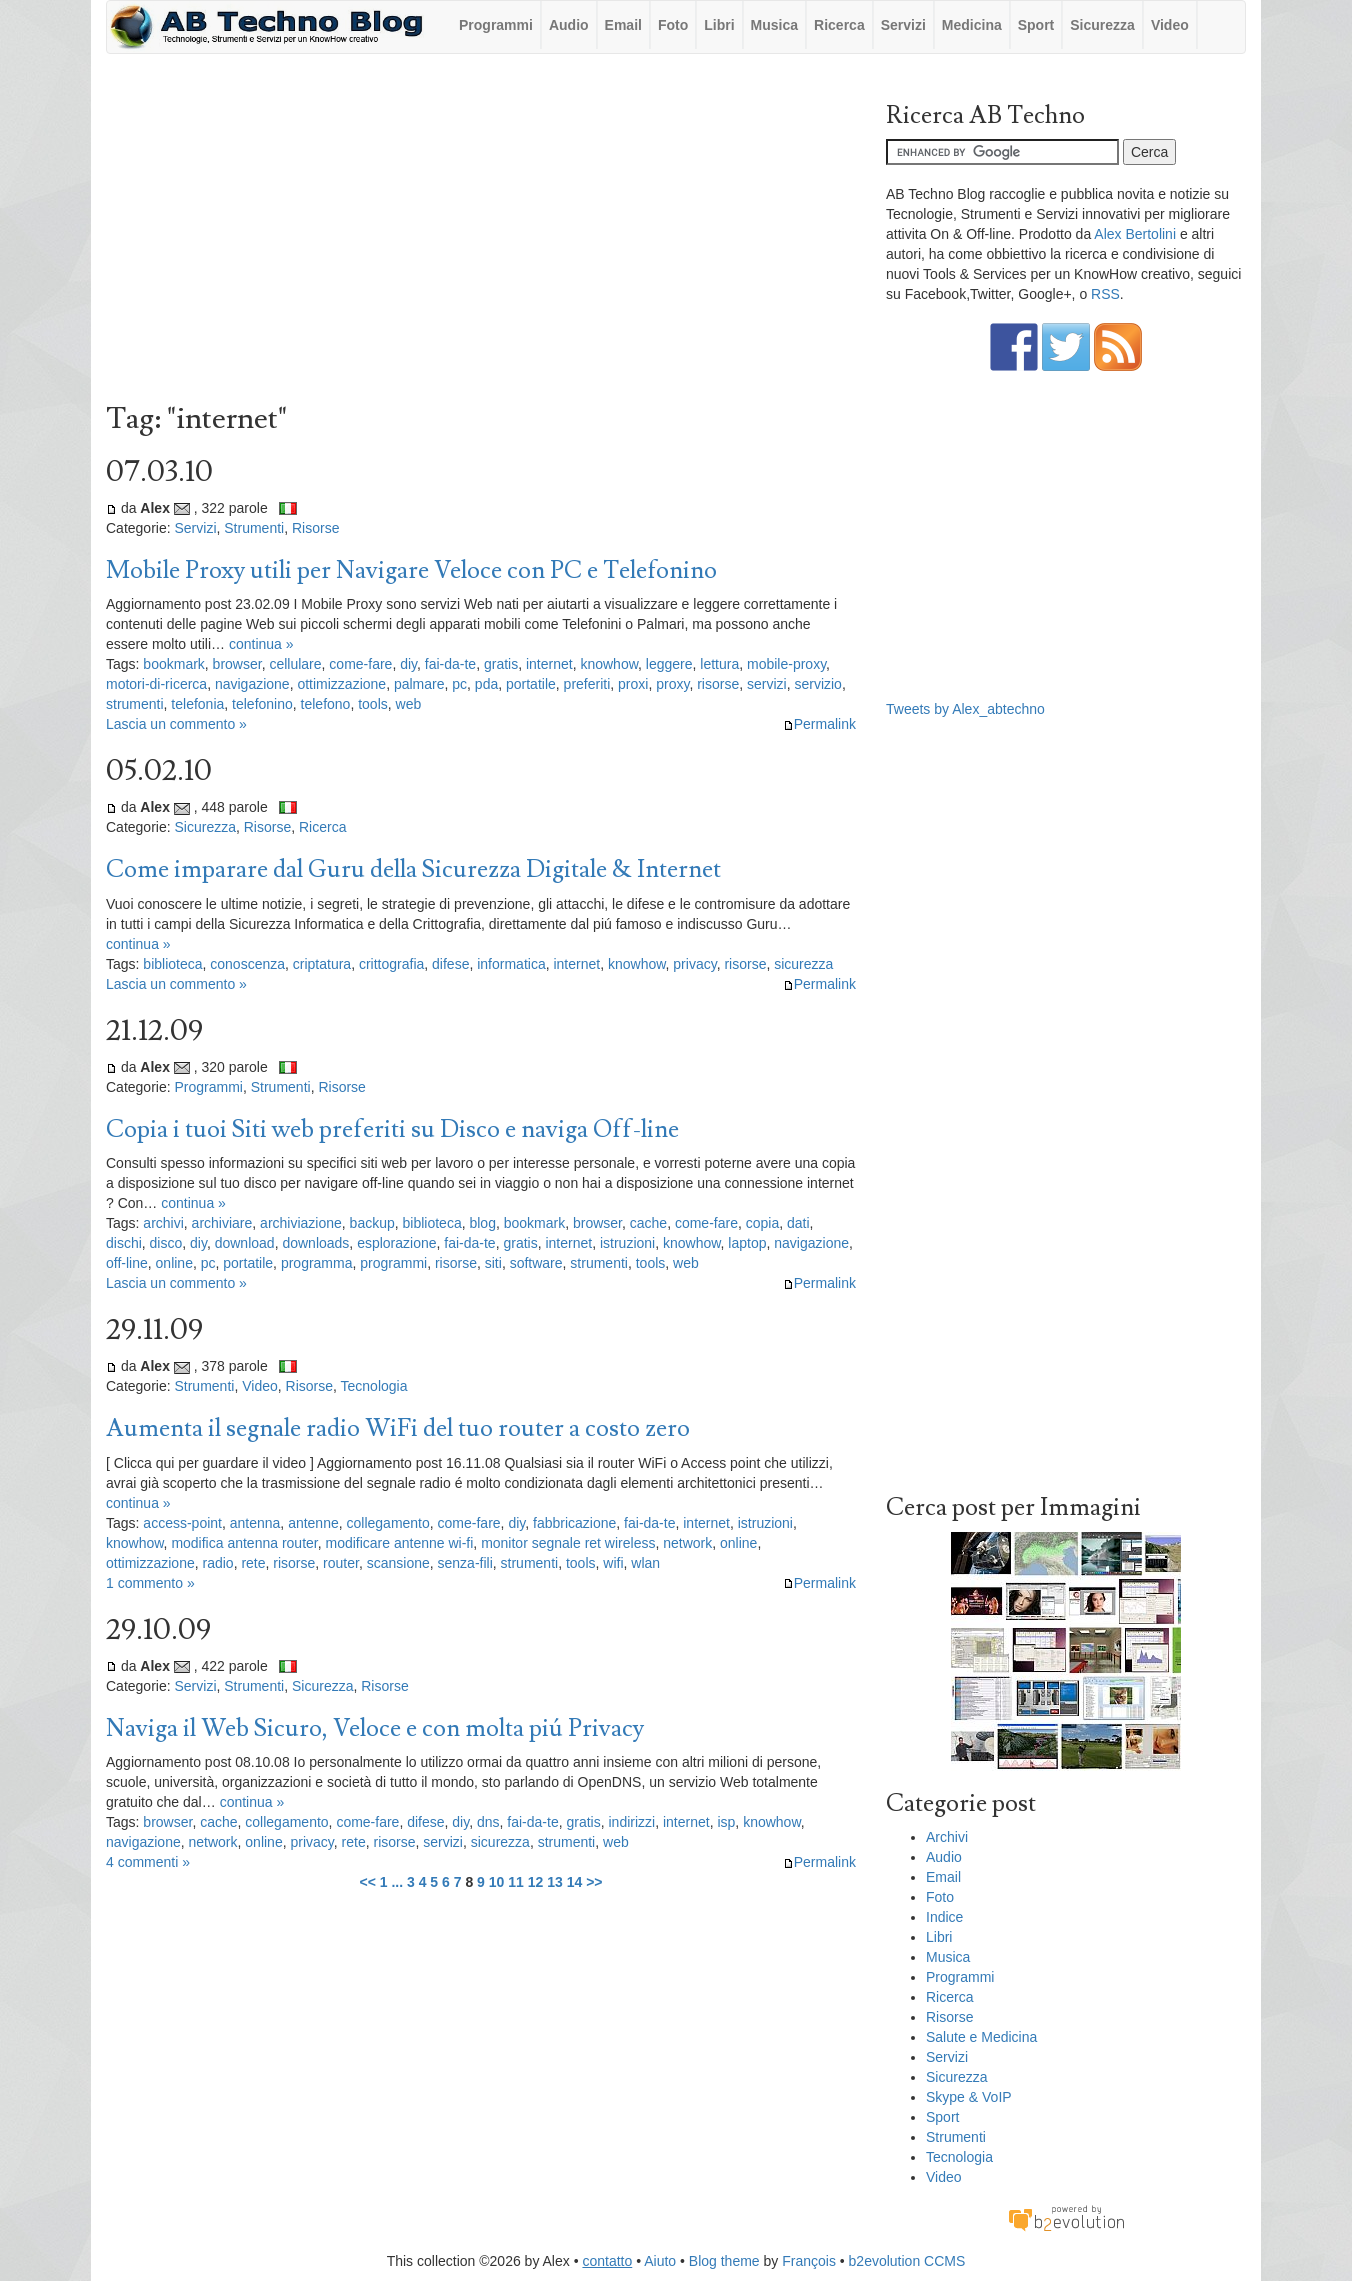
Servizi (903, 25)
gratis (501, 664)
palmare (419, 684)
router (341, 1563)
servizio (817, 684)
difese (450, 964)
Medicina (972, 25)
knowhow (609, 664)
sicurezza (803, 964)
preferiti (587, 684)
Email (623, 25)
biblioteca (172, 964)
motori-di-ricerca (156, 684)
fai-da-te (450, 664)
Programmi (496, 25)
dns (488, 1822)
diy (408, 664)
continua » (261, 644)
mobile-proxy (786, 664)
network (687, 1543)
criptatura (322, 964)
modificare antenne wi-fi (399, 1543)
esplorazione (396, 1243)
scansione (398, 1563)
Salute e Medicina (981, 2037)
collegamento (388, 1523)
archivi (163, 1223)
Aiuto (660, 2261)
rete (253, 1563)
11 (516, 1882)
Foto (673, 25)
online (174, 1263)
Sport (1036, 25)
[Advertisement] (481, 233)
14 (575, 1882)
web (409, 704)
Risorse (315, 528)
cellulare (295, 664)
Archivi (947, 1837)
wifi (613, 1563)
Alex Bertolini (1135, 234)
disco (166, 1243)
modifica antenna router (244, 1543)
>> (594, 1882)
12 (536, 1882)
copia (762, 1223)
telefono (326, 704)
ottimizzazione (341, 684)
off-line (127, 1263)
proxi (633, 684)
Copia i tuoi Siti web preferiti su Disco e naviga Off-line (392, 1129)
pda (486, 684)
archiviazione (301, 1223)
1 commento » (150, 1583)
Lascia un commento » (176, 724)
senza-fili (465, 1563)
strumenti (135, 704)
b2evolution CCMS (907, 2261)
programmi (393, 1263)
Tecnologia (374, 1386)
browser (237, 664)
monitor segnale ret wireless (568, 1543)
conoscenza (247, 964)
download (245, 1243)
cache (648, 1223)
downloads (315, 1243)
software (536, 1263)
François (809, 2261)
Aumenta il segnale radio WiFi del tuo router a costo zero (398, 1428)
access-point (182, 1523)
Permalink (819, 724)
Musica (774, 25)
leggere (669, 664)
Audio (569, 25)
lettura (719, 664)
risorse (718, 684)
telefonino (262, 704)
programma (317, 1263)
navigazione (252, 684)
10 (497, 1882)
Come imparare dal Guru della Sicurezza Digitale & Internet (413, 869)
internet (549, 664)
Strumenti (254, 528)
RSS (1105, 294)
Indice (944, 1917)
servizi (767, 684)
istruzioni (627, 1243)
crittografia (391, 964)
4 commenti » (148, 1862)
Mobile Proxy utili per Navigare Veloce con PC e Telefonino (411, 570)
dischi (124, 1243)
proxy (672, 684)
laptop (747, 1243)
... (397, 1882)
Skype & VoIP (969, 2097)
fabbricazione (574, 1523)
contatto (607, 2261)
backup (372, 1223)
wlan (645, 1563)
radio (217, 1563)
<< (367, 1882)
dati (798, 1223)
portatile (531, 684)
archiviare (222, 1223)
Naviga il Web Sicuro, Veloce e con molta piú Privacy (375, 1728)
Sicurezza (1102, 25)
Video (1170, 25)
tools (373, 704)
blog (482, 1223)
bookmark (173, 664)
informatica (511, 964)
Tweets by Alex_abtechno (965, 709)
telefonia (197, 704)
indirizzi (631, 1822)
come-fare (360, 664)
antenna (255, 1523)
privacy (694, 964)
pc (459, 684)
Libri (719, 25)
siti (493, 1263)
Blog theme (724, 2261)
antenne (313, 1523)
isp (726, 1822)
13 (555, 1882)
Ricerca (839, 25)
